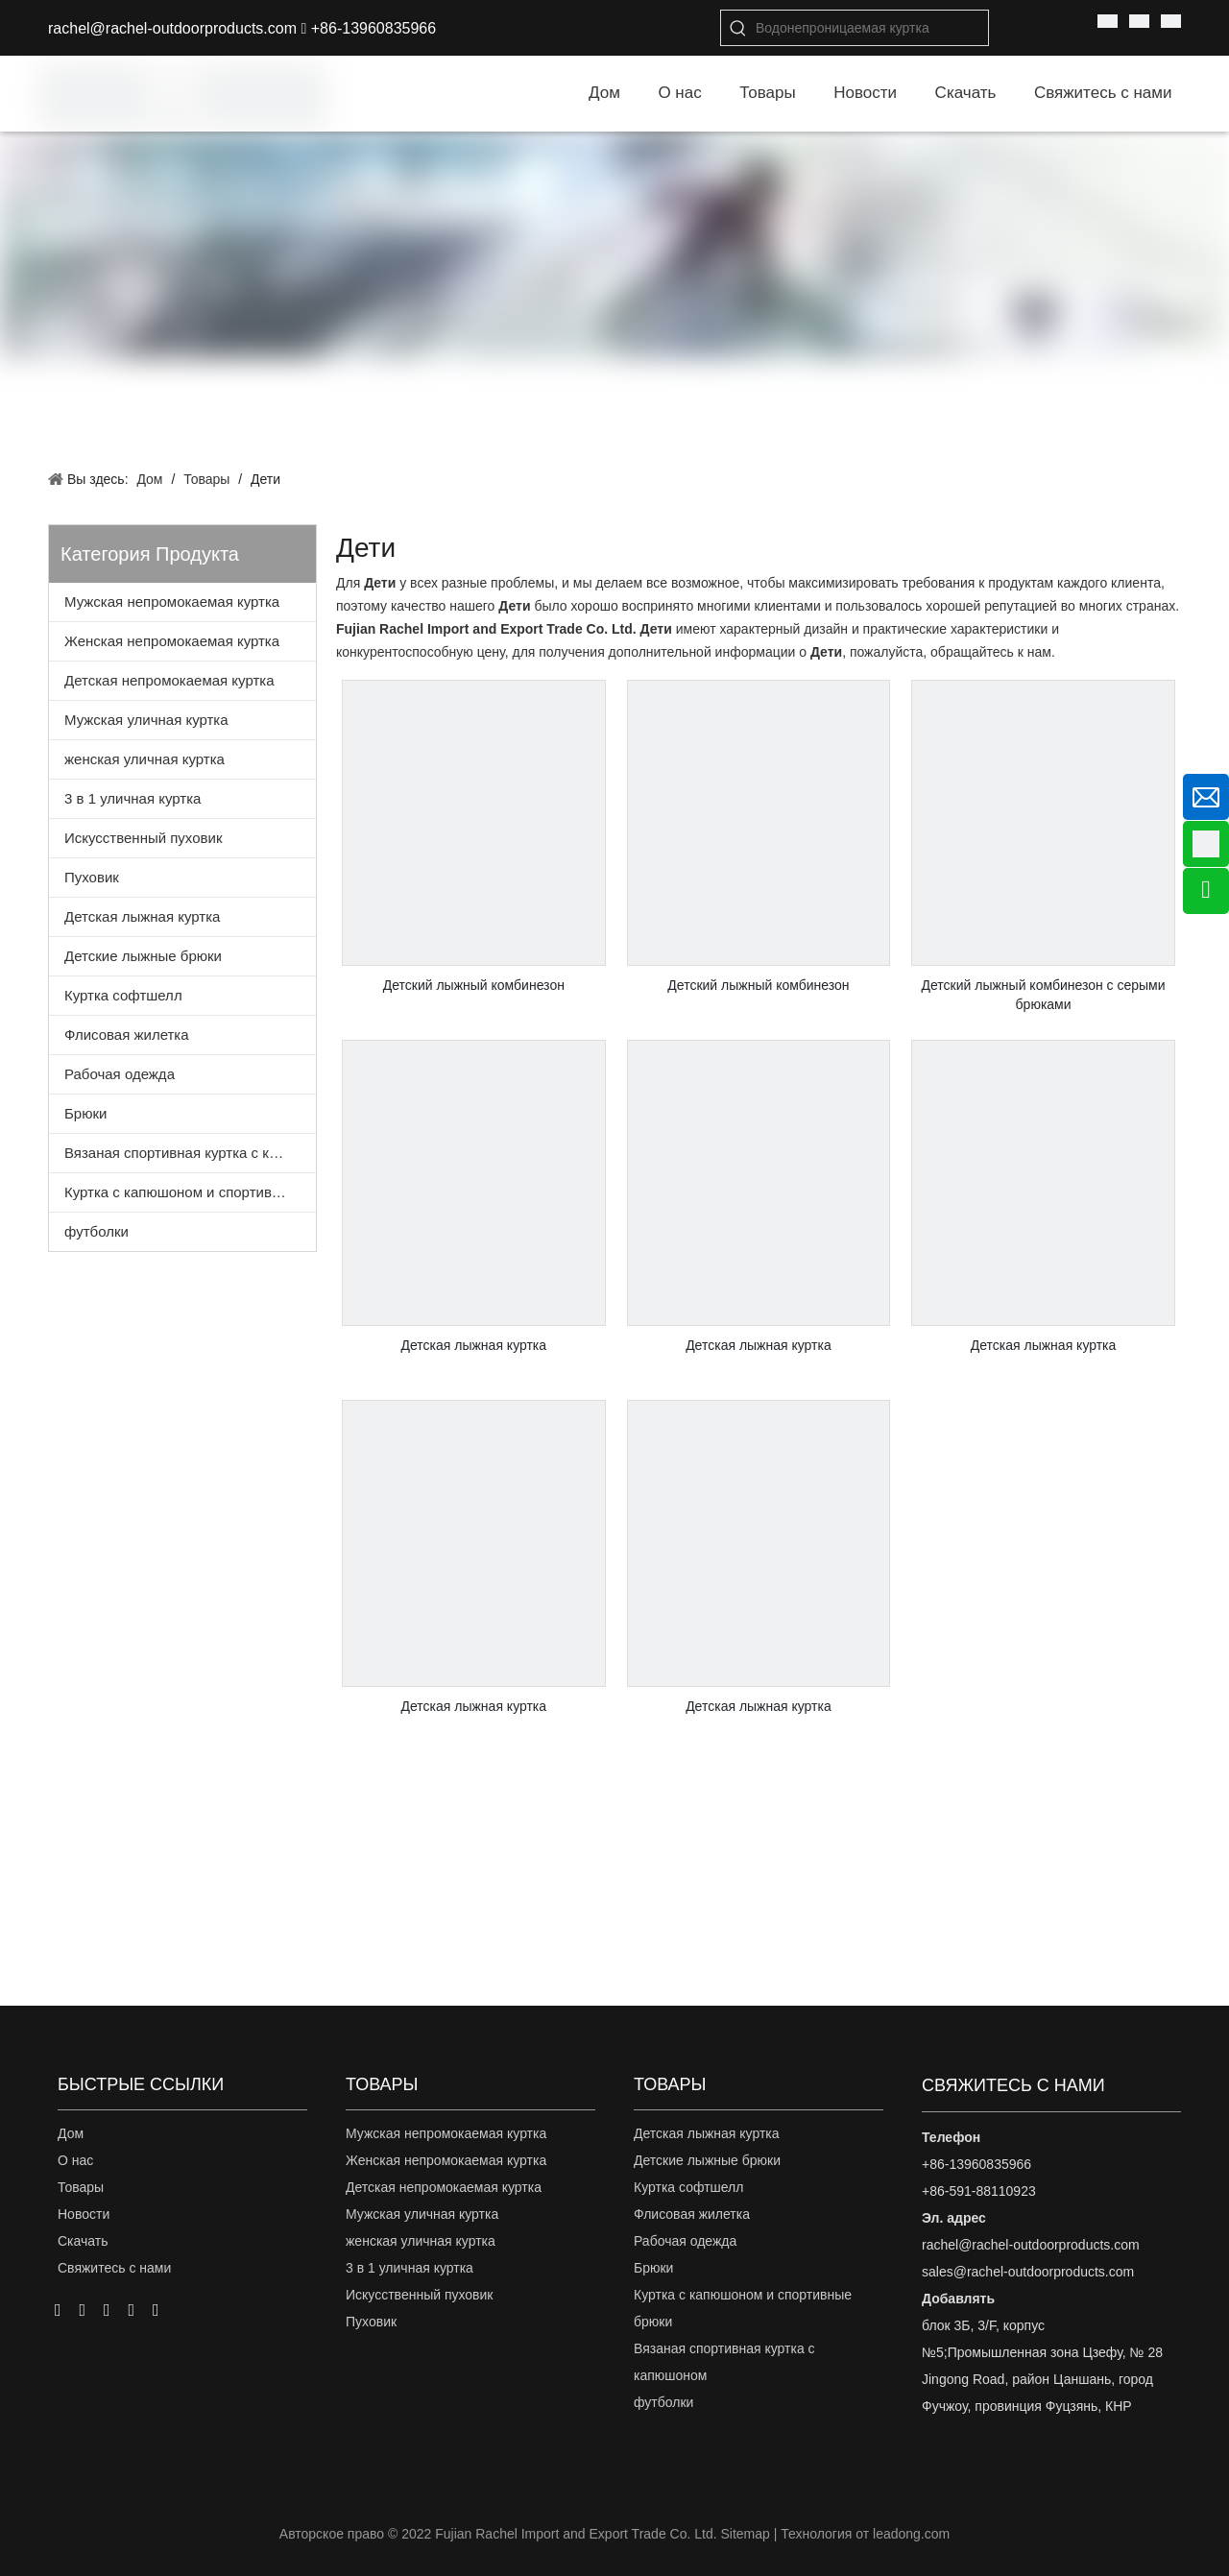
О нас (75, 2160)
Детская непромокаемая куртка (169, 680)
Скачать (83, 2241)
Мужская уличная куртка (146, 719)
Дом (71, 2133)
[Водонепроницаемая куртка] (872, 28)
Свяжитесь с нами (114, 2267)
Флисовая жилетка (126, 1034)
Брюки (85, 1113)
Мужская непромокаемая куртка (171, 601)
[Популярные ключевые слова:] (738, 28)
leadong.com (911, 2533)
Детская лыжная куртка (142, 916)
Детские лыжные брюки (143, 956)
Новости (83, 2214)
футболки (96, 1231)
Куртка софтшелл (123, 995)
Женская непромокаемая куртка (171, 641)
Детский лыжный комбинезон (474, 985)
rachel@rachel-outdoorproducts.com (172, 28)
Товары (81, 2187)
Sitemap (744, 2533)
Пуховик (91, 877)
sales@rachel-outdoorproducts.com (1028, 2271)
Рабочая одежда (119, 1074)
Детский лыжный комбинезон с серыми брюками (1044, 994)
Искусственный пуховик (143, 838)
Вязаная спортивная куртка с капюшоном (190, 1152)
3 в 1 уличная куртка (132, 798)
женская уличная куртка (144, 759)
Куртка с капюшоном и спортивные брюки (190, 1192)
